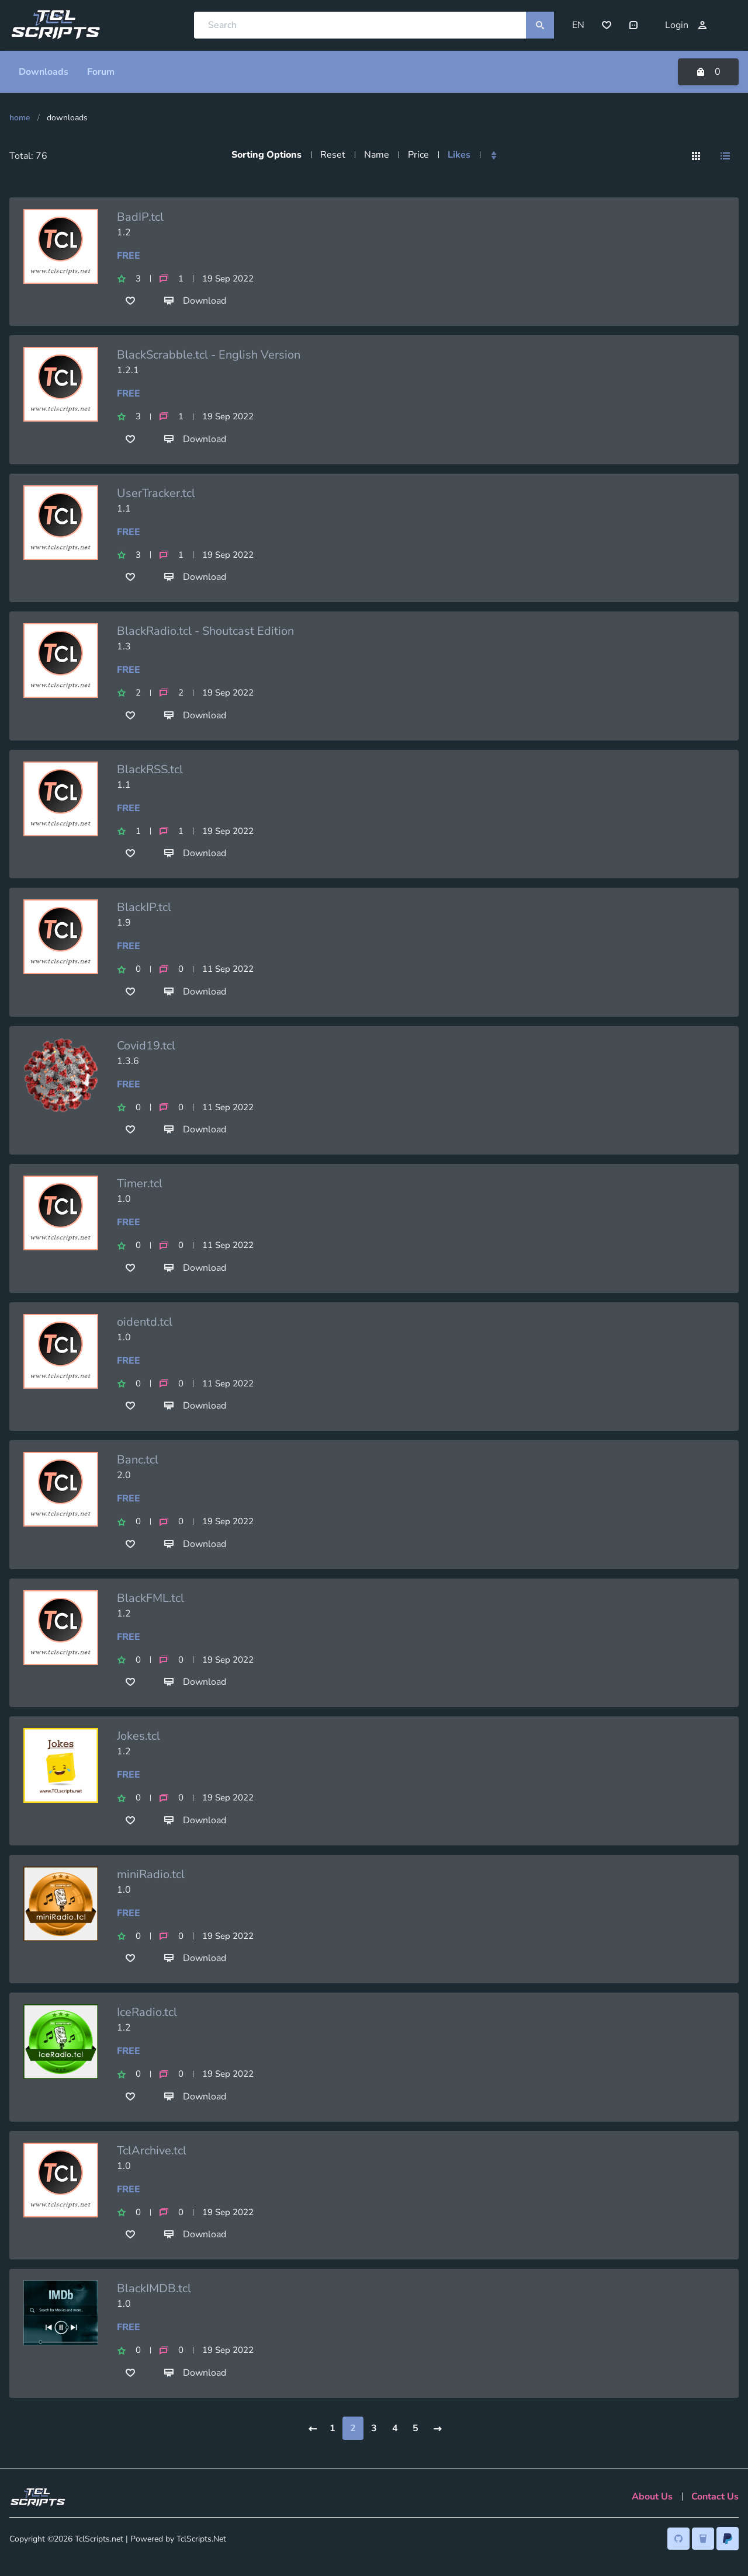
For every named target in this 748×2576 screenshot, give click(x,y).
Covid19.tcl (146, 1043)
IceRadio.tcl (147, 2010)
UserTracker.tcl (156, 490)
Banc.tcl (137, 1457)
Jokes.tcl (138, 1733)
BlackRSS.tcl (150, 766)
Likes (459, 151)
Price (418, 151)
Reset (332, 151)
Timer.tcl (139, 1181)
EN (578, 24)
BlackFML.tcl (150, 1596)
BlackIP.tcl (144, 905)
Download (195, 298)
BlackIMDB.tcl (154, 2286)
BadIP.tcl (140, 214)
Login (686, 24)
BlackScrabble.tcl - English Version (208, 352)
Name (376, 151)
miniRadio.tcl (151, 1872)
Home (19, 114)
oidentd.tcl (144, 1319)
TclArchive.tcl (151, 2148)
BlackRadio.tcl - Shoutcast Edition (205, 629)
